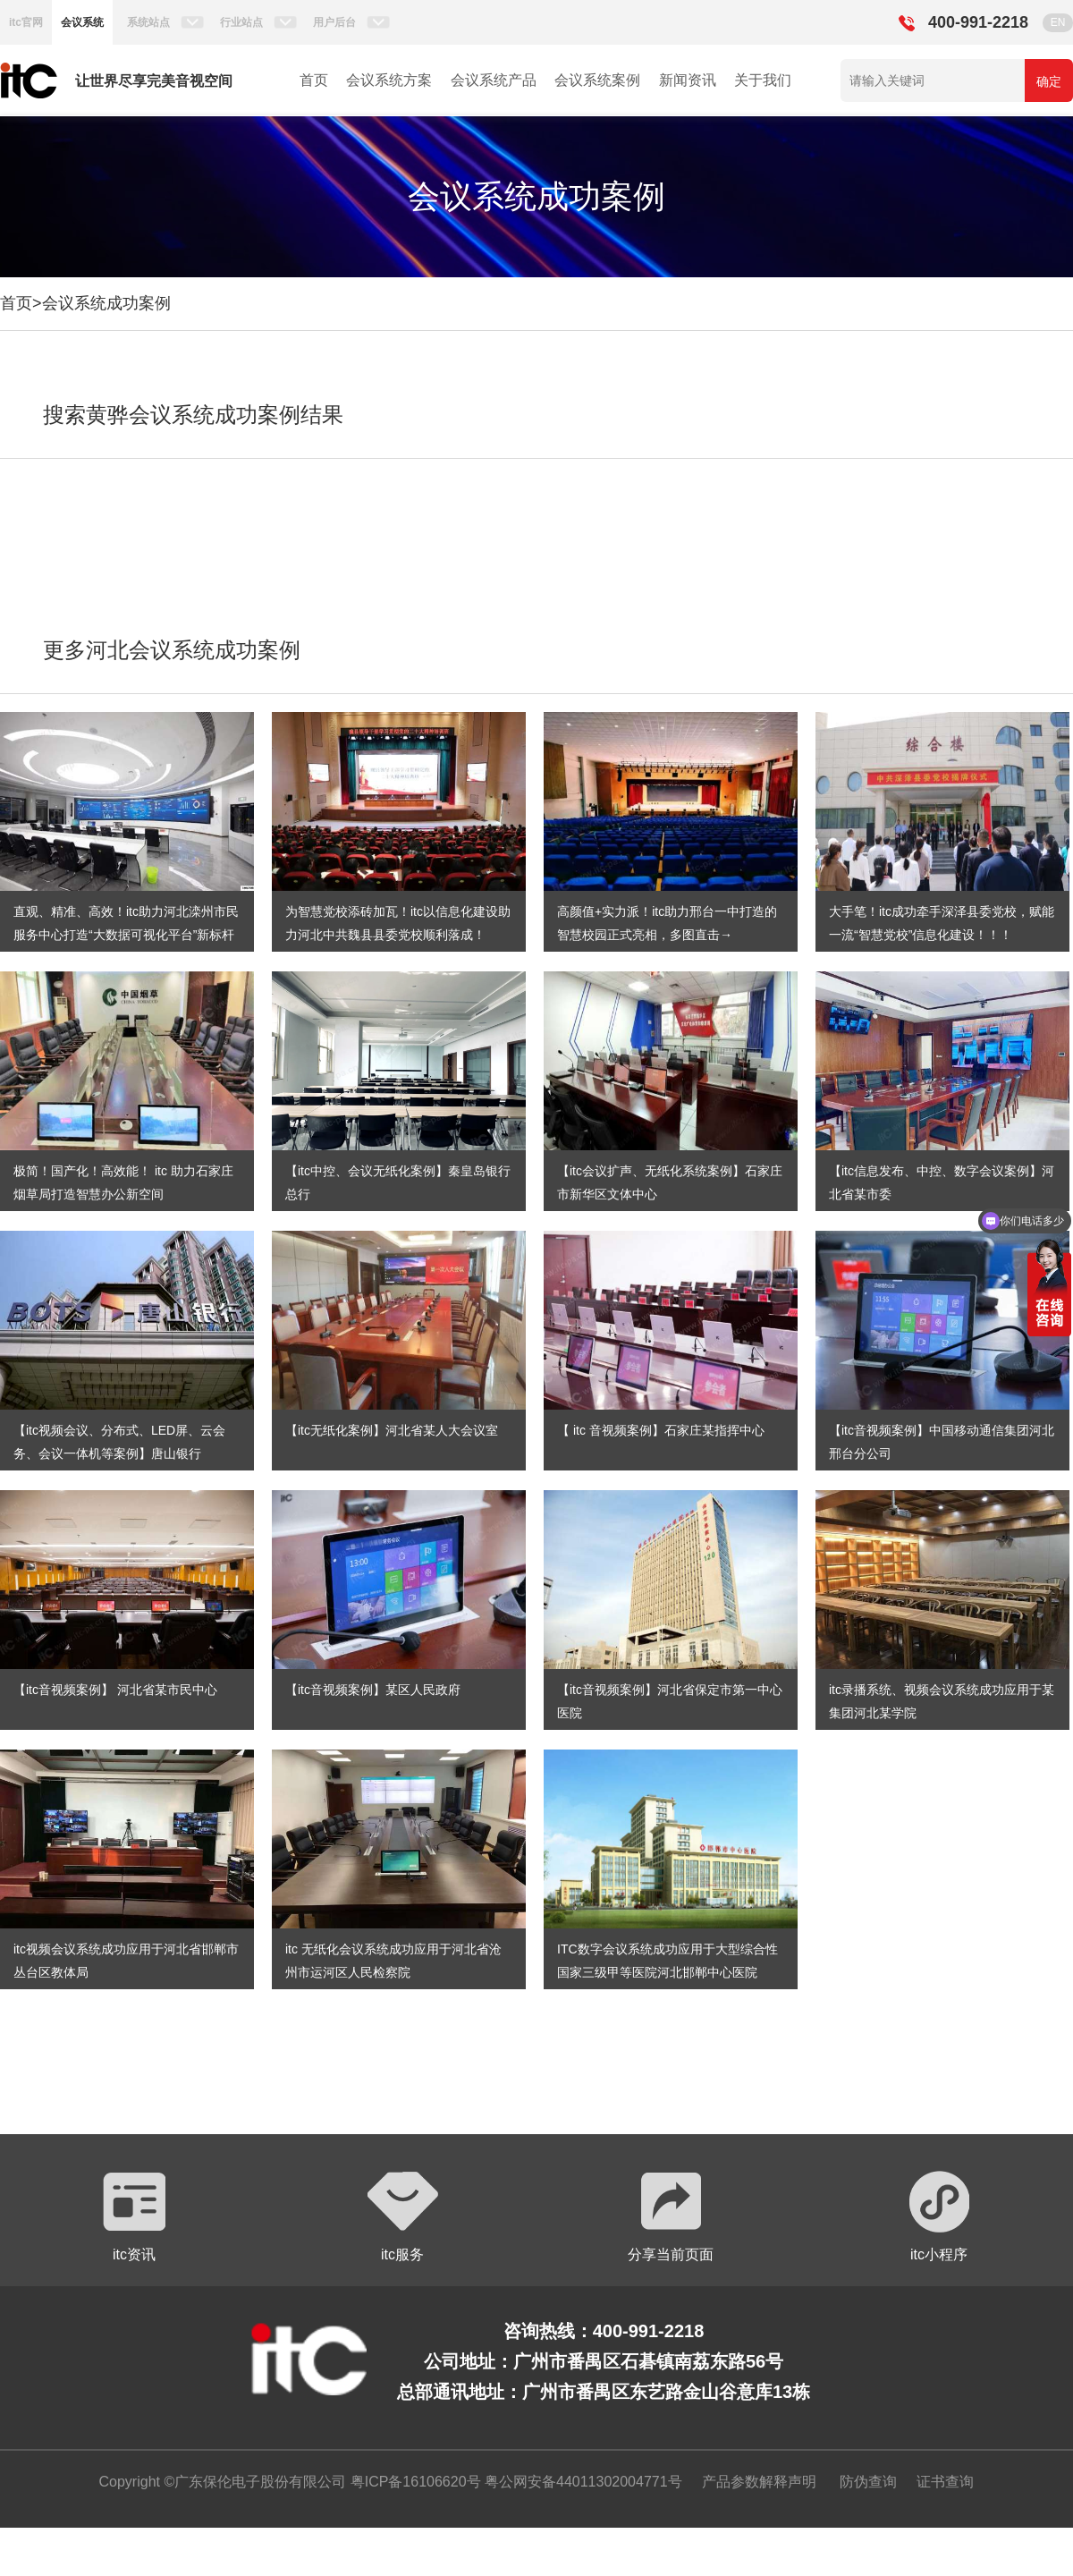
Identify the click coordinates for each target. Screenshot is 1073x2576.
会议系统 (82, 22)
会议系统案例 (597, 80)
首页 (314, 80)
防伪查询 (868, 2481)
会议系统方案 (389, 80)
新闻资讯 (687, 80)
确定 (1048, 81)
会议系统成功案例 (106, 303)
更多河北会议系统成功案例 (171, 650)
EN (1058, 22)
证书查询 (945, 2481)
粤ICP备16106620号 (413, 2481)
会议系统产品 (493, 80)
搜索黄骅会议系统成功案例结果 (193, 414)
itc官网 (26, 22)
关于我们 (762, 80)
